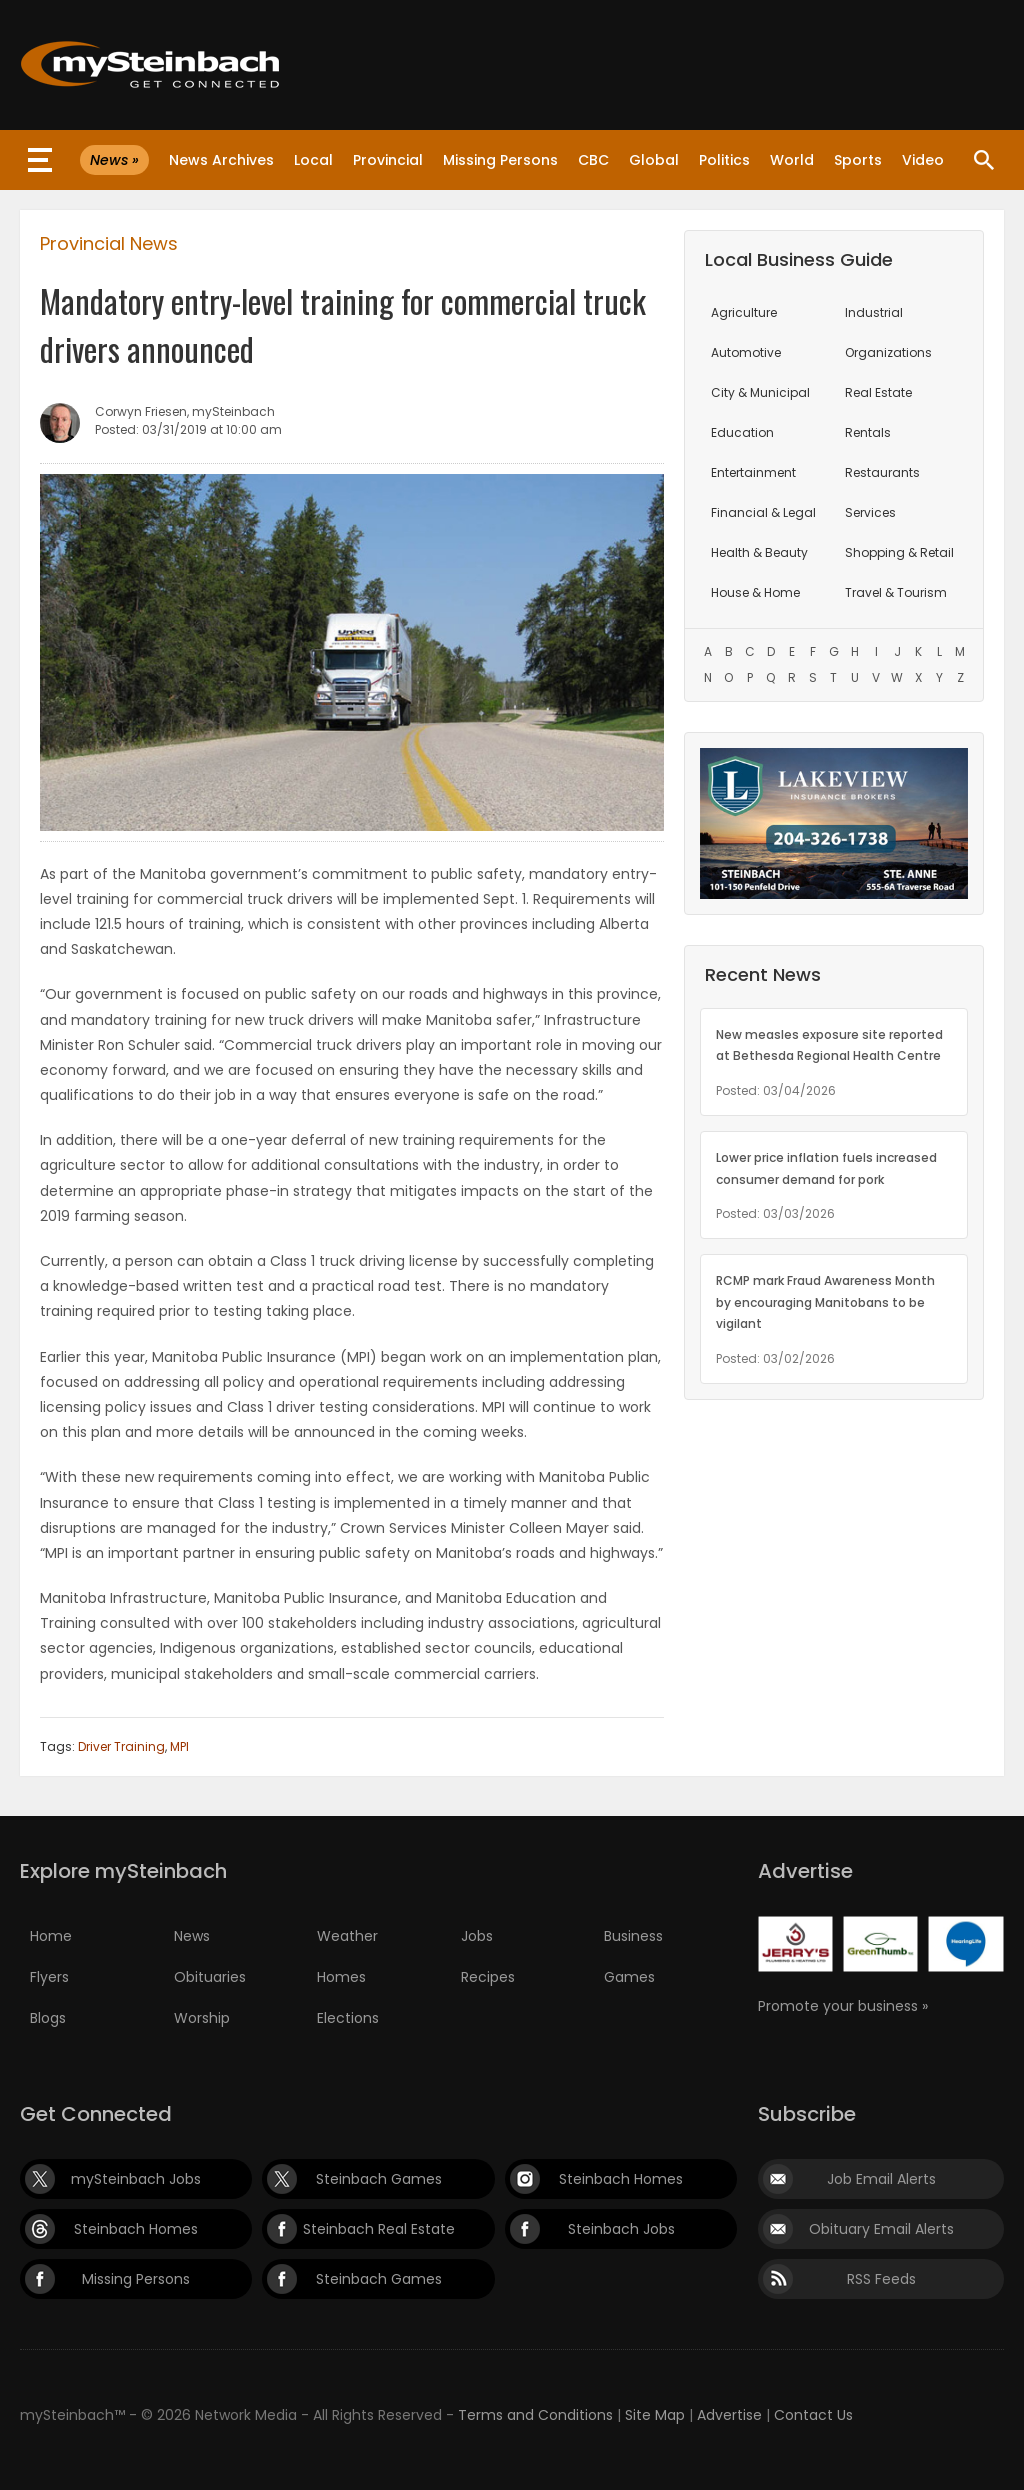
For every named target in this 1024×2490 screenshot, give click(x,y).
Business (633, 1936)
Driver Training (121, 1746)
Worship (202, 2018)
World (792, 160)
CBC (593, 160)
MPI (179, 1746)
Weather (347, 1936)
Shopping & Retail (899, 552)
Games (629, 1977)
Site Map (655, 2415)
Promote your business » (843, 2006)
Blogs (48, 2018)
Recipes (488, 1977)
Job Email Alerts (881, 2179)
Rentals (868, 432)
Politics (724, 160)
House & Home (755, 592)
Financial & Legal (763, 512)
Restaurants (882, 472)
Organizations (888, 352)
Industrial (874, 312)
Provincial (388, 160)
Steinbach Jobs (621, 2229)
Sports (858, 160)
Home (51, 1936)
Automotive (746, 352)
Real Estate (878, 392)
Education (742, 432)
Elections (348, 2018)
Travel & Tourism (896, 592)
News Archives (221, 160)
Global (654, 160)
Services (870, 512)
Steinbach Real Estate (379, 2229)
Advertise (729, 2415)
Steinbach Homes (621, 2179)
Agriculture (744, 312)
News (192, 1936)
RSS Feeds (881, 2279)
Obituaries (210, 1977)
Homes (341, 1977)
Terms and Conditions (535, 2415)
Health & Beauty (759, 552)
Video (923, 160)
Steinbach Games (379, 2179)
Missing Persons (500, 160)
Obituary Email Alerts (881, 2229)
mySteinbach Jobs (136, 2179)
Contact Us (813, 2415)
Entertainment (753, 472)
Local (313, 160)
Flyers (49, 1977)
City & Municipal (760, 392)
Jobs (477, 1936)
